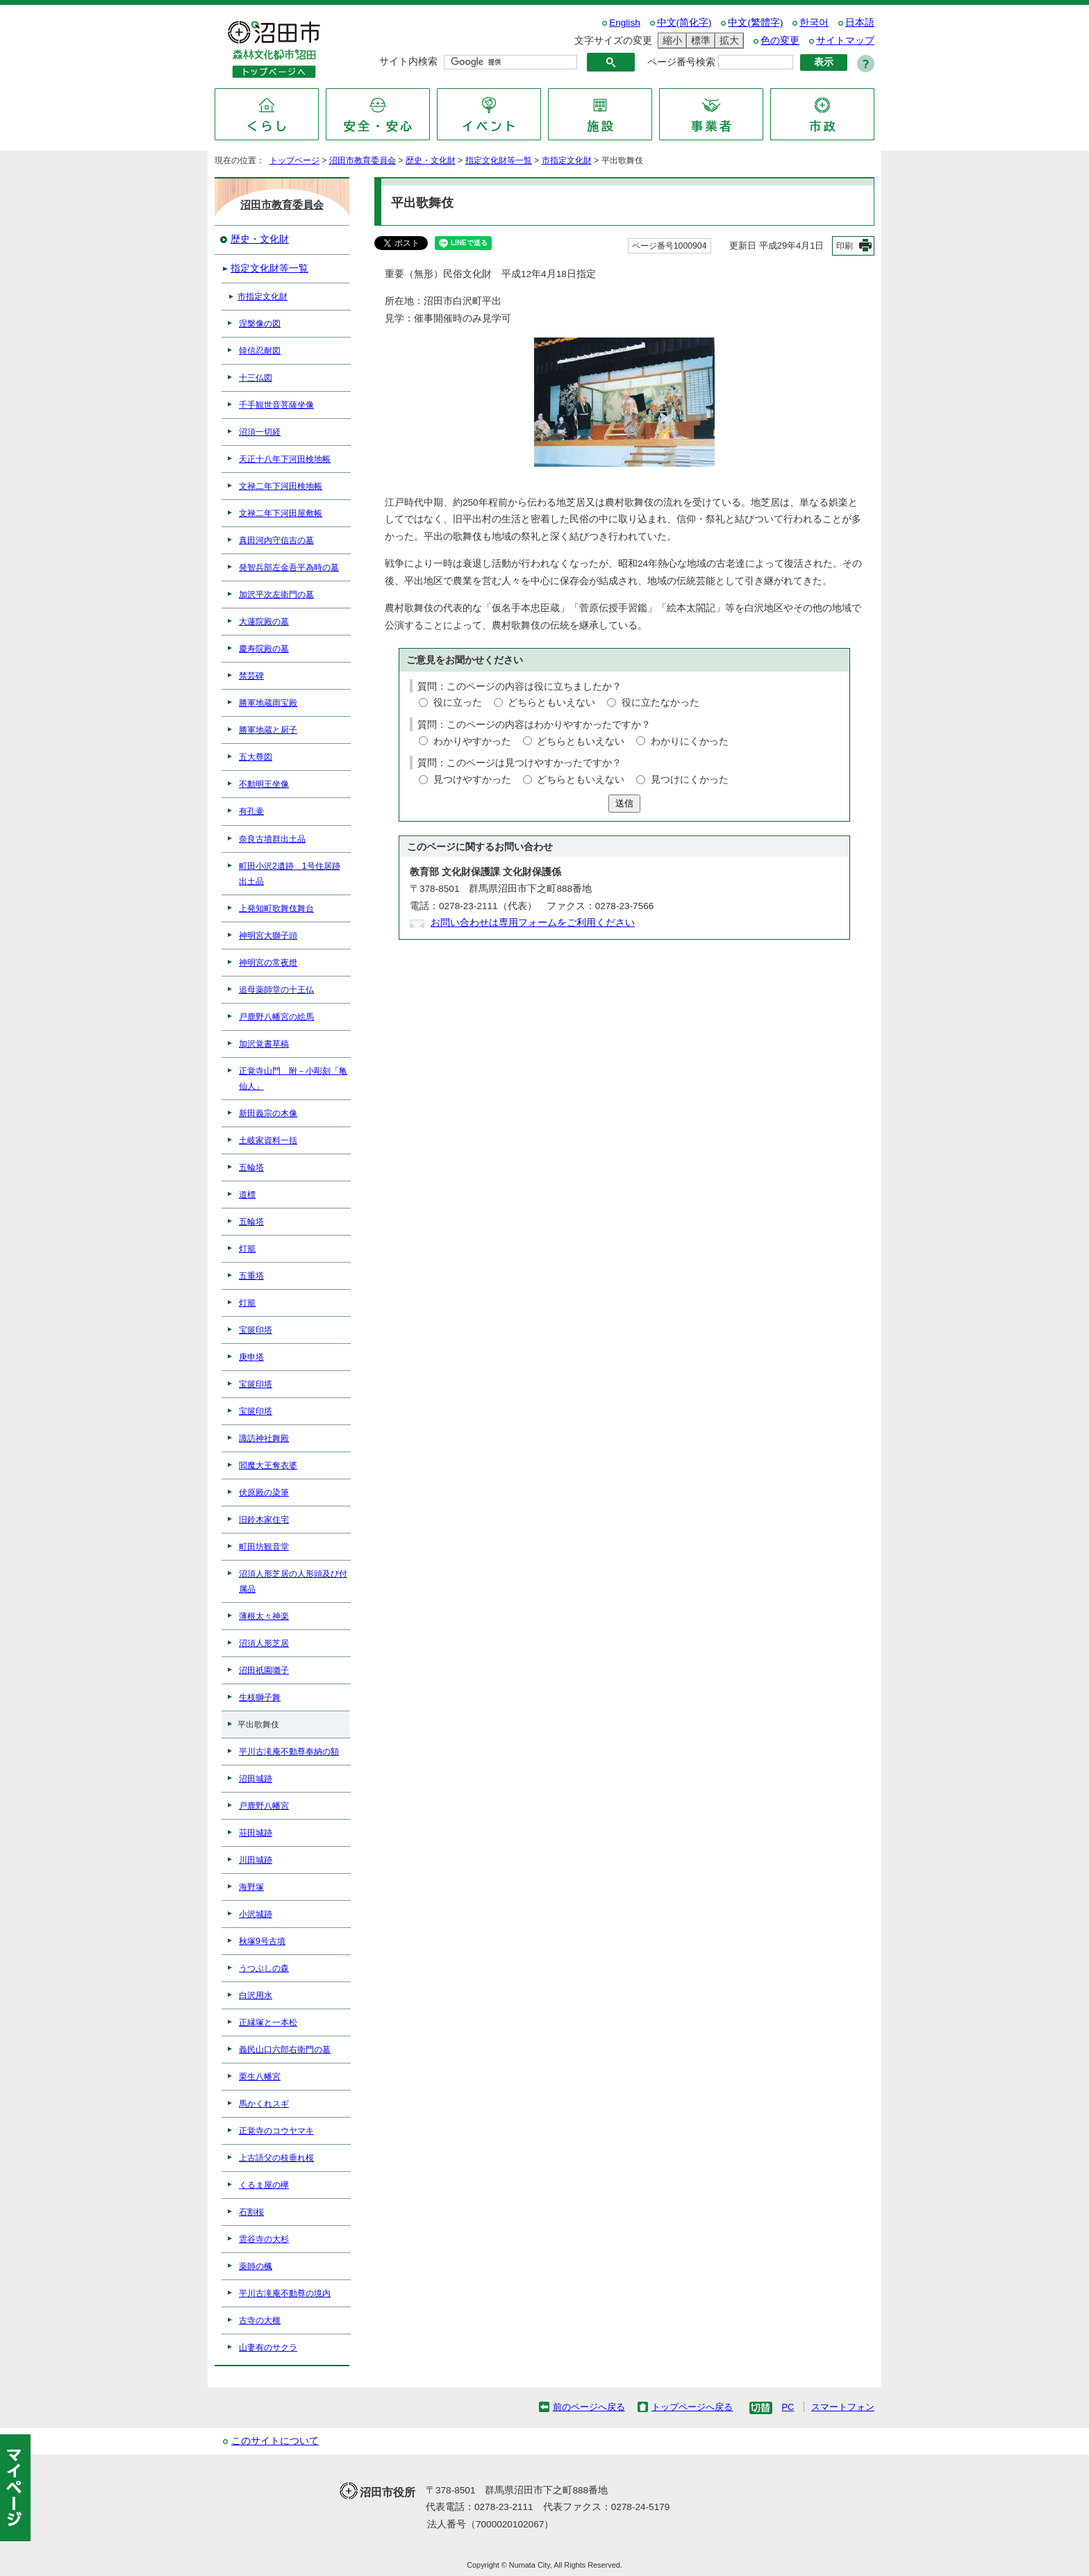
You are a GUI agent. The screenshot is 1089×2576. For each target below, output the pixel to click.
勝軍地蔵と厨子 (268, 730)
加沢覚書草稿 (264, 1044)
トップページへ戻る (692, 2407)
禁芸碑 (251, 676)
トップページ (294, 160)
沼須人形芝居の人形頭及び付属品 (293, 1581)
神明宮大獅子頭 (268, 935)
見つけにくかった (690, 779)
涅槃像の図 (260, 324)
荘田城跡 (255, 1833)
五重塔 (251, 1276)
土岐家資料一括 (268, 1140)
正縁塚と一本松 (268, 2022)
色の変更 (779, 40)
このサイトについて (275, 2441)
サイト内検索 (408, 61)
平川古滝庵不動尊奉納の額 (289, 1751)
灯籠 (247, 1249)
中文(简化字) (684, 22)
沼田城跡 (255, 1779)
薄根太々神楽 (264, 1616)
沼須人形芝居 (264, 1643)
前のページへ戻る (589, 2407)
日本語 (859, 22)
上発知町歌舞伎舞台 (276, 908)
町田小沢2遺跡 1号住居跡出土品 (289, 873)
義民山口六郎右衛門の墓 (285, 2049)
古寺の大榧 (260, 2320)
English (624, 22)
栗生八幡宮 (260, 2076)
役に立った (457, 702)
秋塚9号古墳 (262, 1941)
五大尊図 (255, 757)
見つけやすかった (472, 779)
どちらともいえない (551, 702)
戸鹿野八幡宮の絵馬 (276, 1017)
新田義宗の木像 (268, 1113)
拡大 (727, 40)
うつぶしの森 (264, 1968)
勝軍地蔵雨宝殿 (268, 703)
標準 (698, 40)
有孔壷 (251, 811)
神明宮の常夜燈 (268, 962)
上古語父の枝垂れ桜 (276, 2158)
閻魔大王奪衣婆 (268, 1465)
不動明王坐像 (264, 784)
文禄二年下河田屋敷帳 (280, 513)
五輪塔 (251, 1167)
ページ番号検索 (681, 62)
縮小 (670, 40)
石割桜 (251, 2212)
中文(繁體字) (755, 22)
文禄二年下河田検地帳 (280, 486)
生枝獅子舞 (260, 1697)
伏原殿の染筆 (264, 1492)
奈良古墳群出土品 (272, 839)
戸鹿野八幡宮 (264, 1806)
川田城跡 (255, 1860)
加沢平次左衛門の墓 (276, 594)
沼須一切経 (260, 432)
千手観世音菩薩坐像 (276, 405)
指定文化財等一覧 (498, 160)
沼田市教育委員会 (362, 160)
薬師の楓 (255, 2266)
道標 (247, 1194)
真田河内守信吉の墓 (276, 540)
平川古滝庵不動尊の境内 (285, 2293)
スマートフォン (842, 2407)
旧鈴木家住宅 (264, 1519)
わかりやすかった (472, 741)
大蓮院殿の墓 (264, 621)
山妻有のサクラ (268, 2347)
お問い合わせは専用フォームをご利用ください (533, 922)
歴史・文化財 (431, 160)
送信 (624, 803)
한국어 (814, 22)
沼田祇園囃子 (264, 1670)
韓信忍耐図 (260, 351)
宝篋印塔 (255, 1330)
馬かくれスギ (264, 2104)
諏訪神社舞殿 (264, 1438)
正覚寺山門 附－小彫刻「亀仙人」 (293, 1078)
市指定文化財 (567, 160)
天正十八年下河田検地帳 (285, 459)
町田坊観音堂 (264, 1547)
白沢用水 (255, 1995)
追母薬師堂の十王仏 (276, 990)
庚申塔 (251, 1357)
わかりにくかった (690, 741)
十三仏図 (255, 378)
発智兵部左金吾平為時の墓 (289, 567)
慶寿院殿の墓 (264, 649)
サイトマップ (845, 40)
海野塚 (251, 1887)
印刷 (844, 246)
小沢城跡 (255, 1914)
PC (787, 2407)
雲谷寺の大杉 (264, 2239)
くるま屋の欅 (264, 2185)
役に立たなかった (660, 702)
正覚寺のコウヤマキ (276, 2131)
